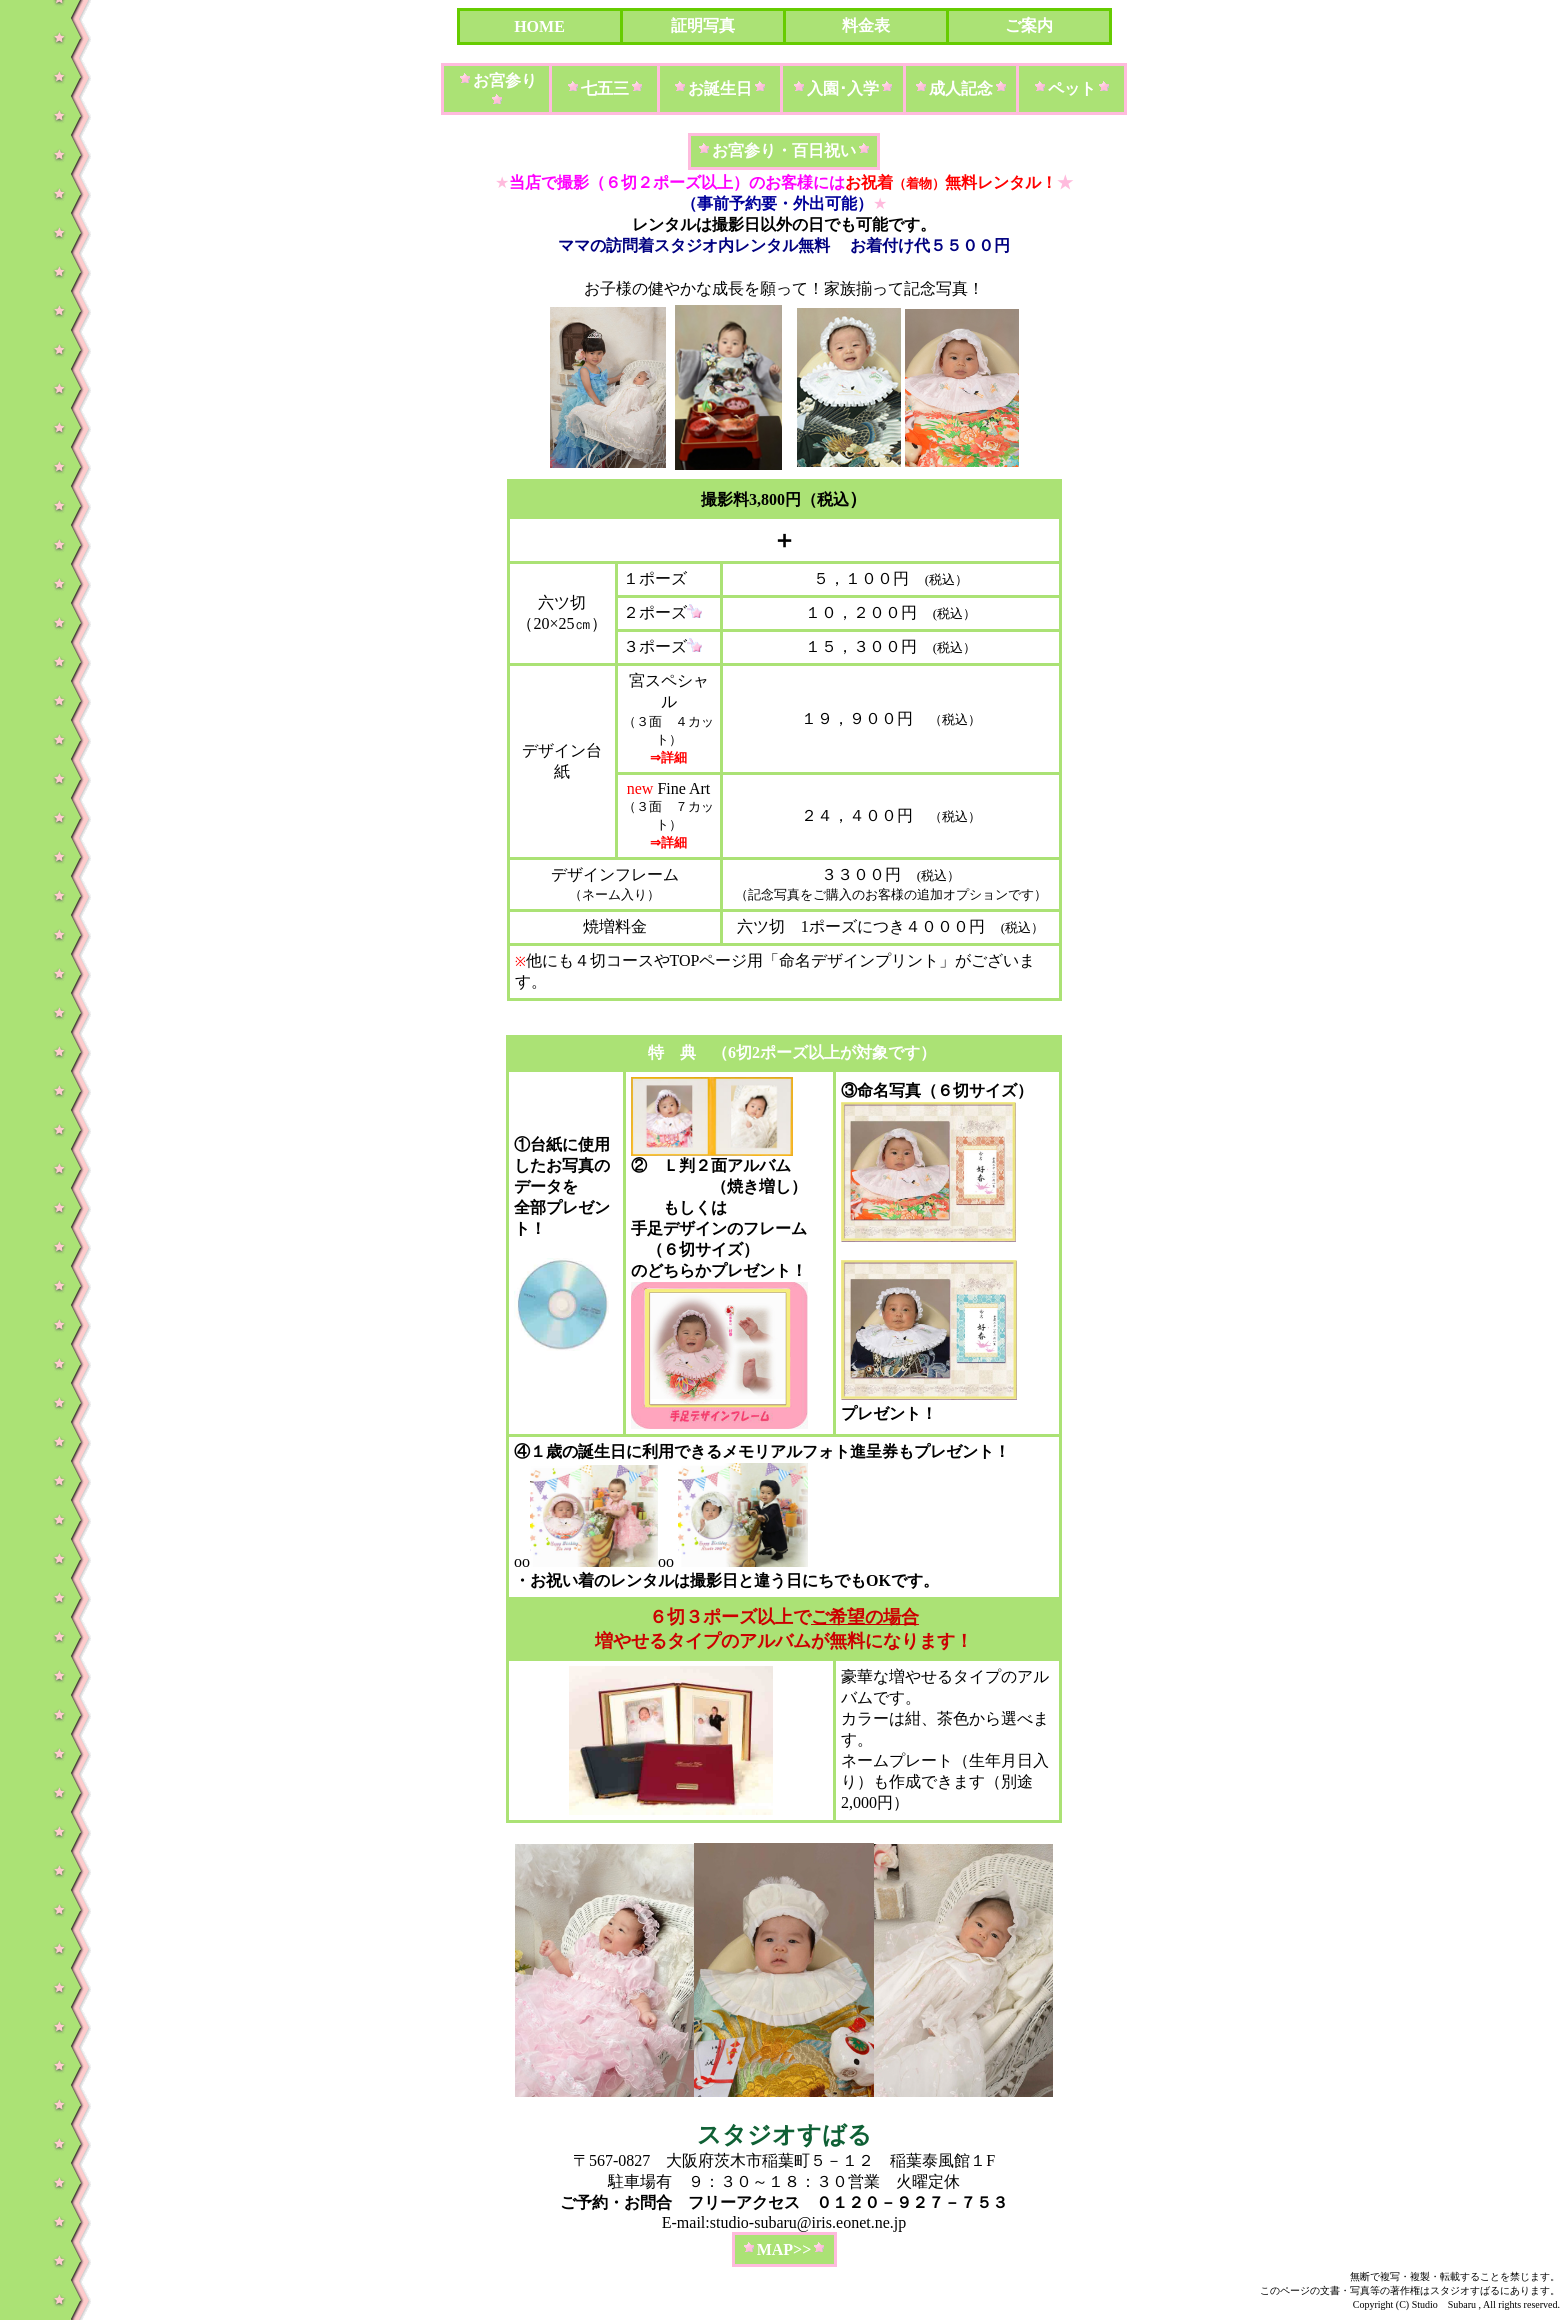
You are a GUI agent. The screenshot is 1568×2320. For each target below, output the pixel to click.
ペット (1072, 88)
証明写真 (703, 25)
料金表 (866, 25)
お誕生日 (720, 88)
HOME (539, 26)
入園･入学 (843, 88)
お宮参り (505, 80)
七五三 (605, 88)
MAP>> (784, 2249)
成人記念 (961, 88)
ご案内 (1029, 25)
